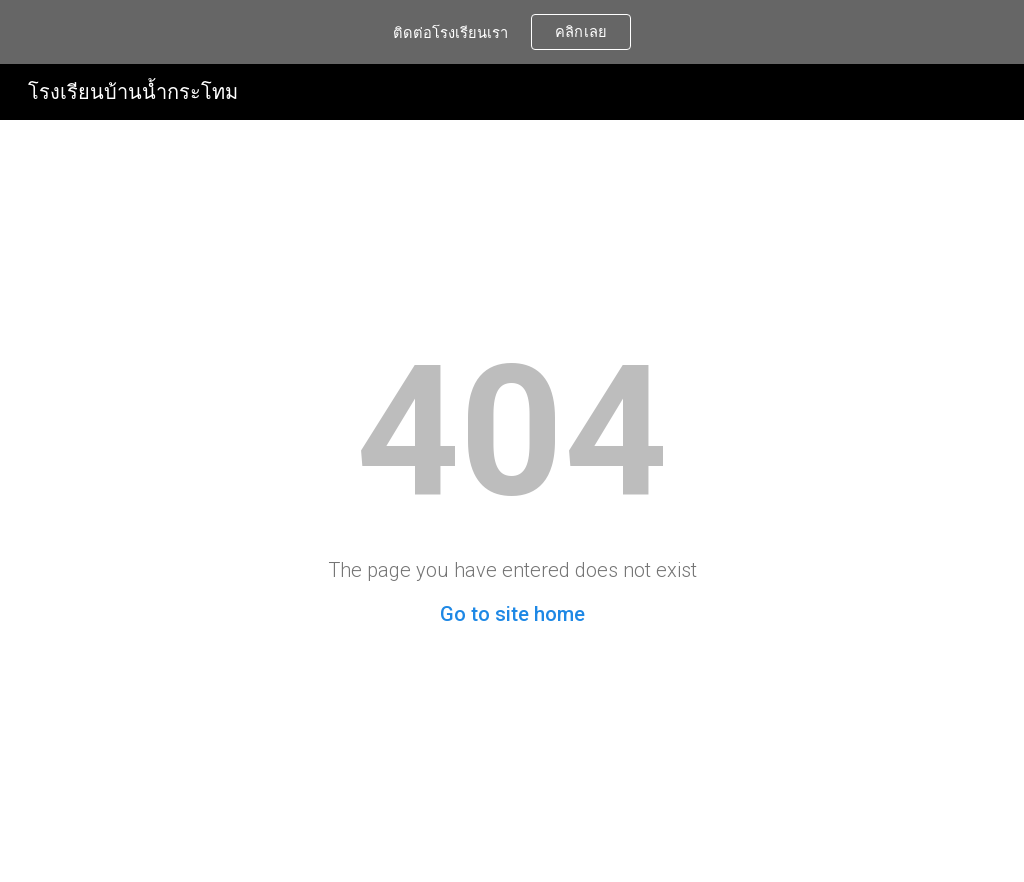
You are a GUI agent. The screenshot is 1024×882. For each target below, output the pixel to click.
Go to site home (512, 614)
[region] (512, 32)
